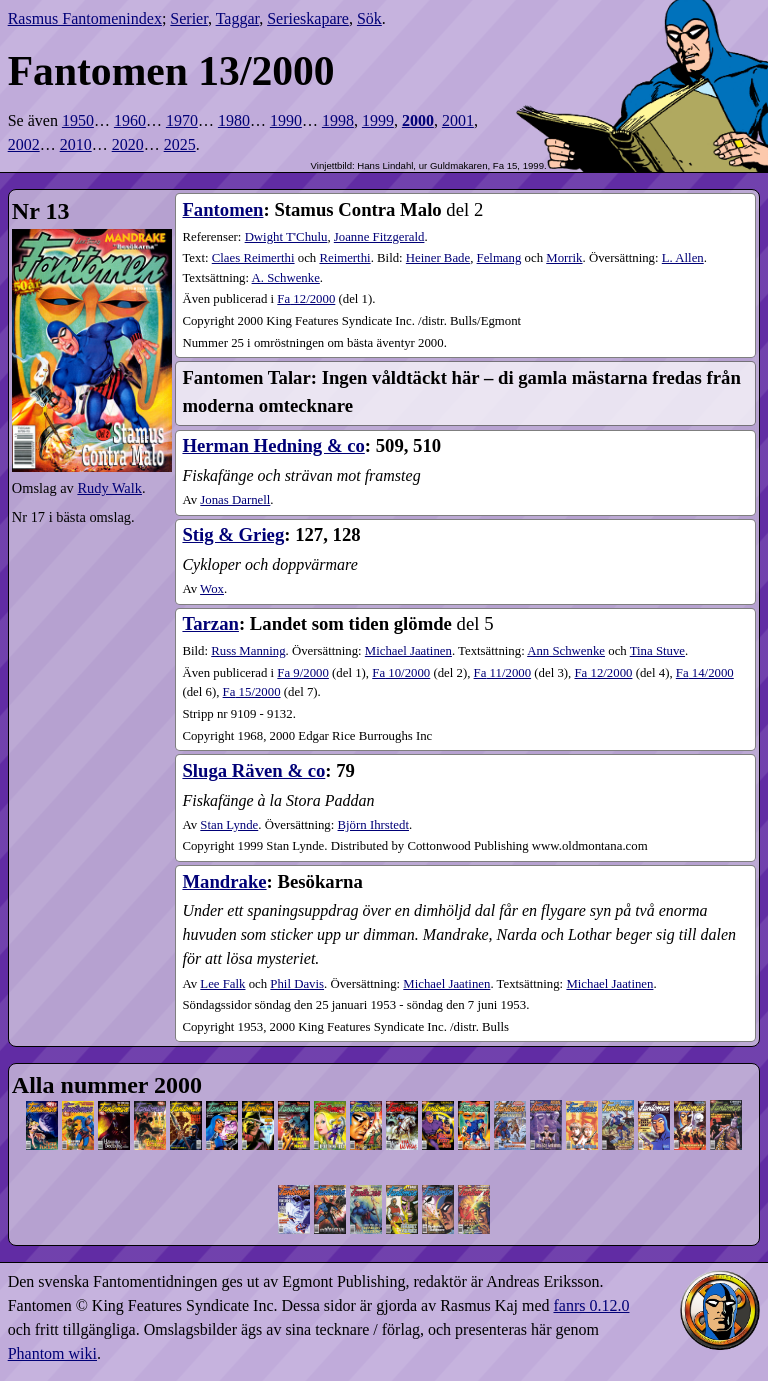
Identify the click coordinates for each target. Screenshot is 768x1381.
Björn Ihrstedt (373, 825)
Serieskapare (308, 18)
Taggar (238, 18)
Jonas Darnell (235, 500)
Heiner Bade (438, 258)
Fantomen (222, 209)
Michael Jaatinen (408, 651)
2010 (76, 144)
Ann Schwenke (566, 651)
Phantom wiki (52, 1353)
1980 (234, 120)
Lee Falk (222, 984)
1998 (338, 120)
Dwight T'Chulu (286, 237)
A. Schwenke (286, 278)
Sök (369, 18)
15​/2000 (252, 692)
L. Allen (683, 258)
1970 (182, 120)
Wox (212, 589)
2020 (128, 144)
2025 (180, 144)
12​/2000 (306, 299)
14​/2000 (705, 673)
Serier (189, 18)
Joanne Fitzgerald (379, 237)
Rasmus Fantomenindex (85, 18)
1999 (378, 120)
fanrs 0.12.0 (591, 1305)
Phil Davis (297, 984)
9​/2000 (303, 673)
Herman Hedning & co (273, 445)
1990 (286, 120)
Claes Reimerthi (253, 258)
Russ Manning (248, 651)
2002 (24, 144)
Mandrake (224, 881)
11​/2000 (502, 673)
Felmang (499, 258)
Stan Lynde (229, 825)
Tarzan (210, 623)
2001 (458, 120)
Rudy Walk (109, 488)
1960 (130, 120)
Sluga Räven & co (253, 770)
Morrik (564, 258)
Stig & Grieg (233, 534)
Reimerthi (344, 258)
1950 (78, 120)
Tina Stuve (657, 651)
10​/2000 (401, 673)
